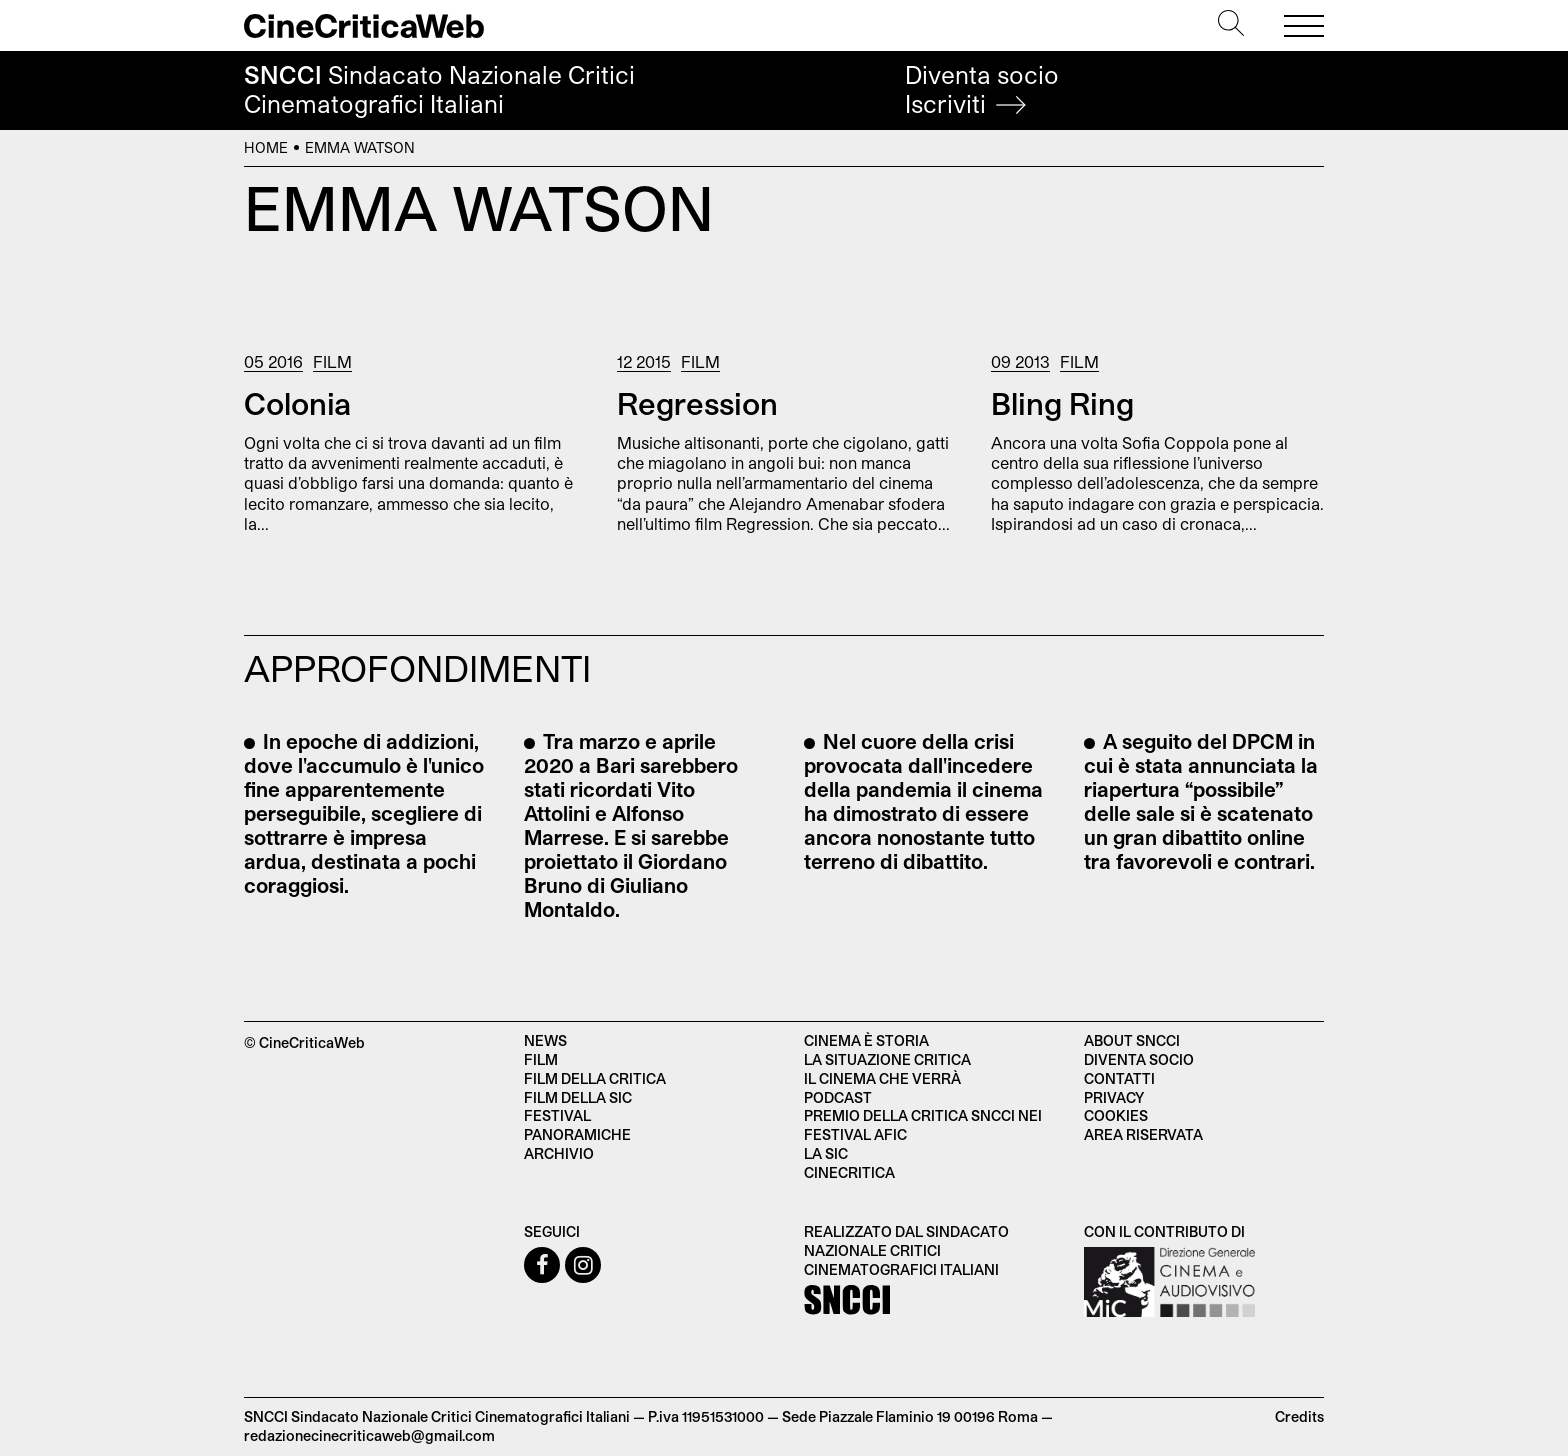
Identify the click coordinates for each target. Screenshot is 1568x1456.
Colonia (297, 403)
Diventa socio (982, 89)
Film (332, 361)
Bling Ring (1062, 403)
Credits (1299, 1416)
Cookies (1116, 1115)
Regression (697, 403)
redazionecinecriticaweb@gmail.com (369, 1435)
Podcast (838, 1097)
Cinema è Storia (866, 1040)
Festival (557, 1115)
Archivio (559, 1153)
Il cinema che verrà (882, 1078)
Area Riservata (1143, 1134)
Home (266, 147)
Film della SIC (578, 1097)
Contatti (1119, 1078)
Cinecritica (849, 1172)
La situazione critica (887, 1059)
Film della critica (595, 1078)
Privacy (1114, 1097)
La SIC (826, 1153)
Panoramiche (577, 1134)
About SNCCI (1132, 1040)
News (545, 1040)
